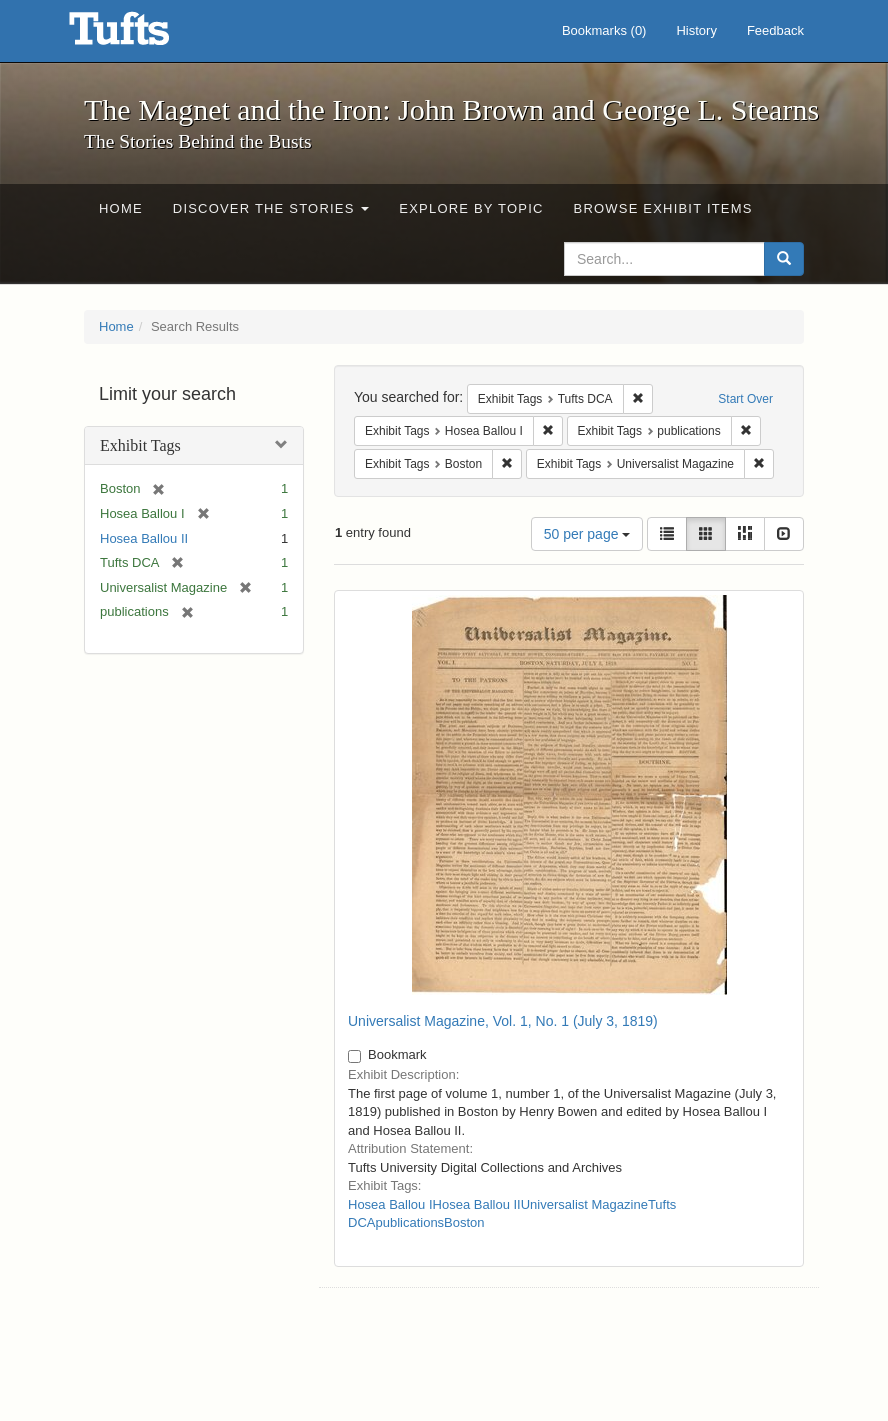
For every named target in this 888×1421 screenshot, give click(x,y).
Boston (464, 1222)
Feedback (775, 30)
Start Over (745, 399)
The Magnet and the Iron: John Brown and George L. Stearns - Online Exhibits (144, 35)
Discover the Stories (271, 208)
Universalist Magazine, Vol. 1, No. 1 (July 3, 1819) (503, 1021)
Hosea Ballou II (144, 538)
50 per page (587, 534)
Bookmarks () (604, 30)
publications (409, 1222)
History (696, 30)
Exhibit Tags (140, 445)
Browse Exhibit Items (663, 208)
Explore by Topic (471, 208)
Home (121, 208)
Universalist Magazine (584, 1204)
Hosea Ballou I (390, 1204)
